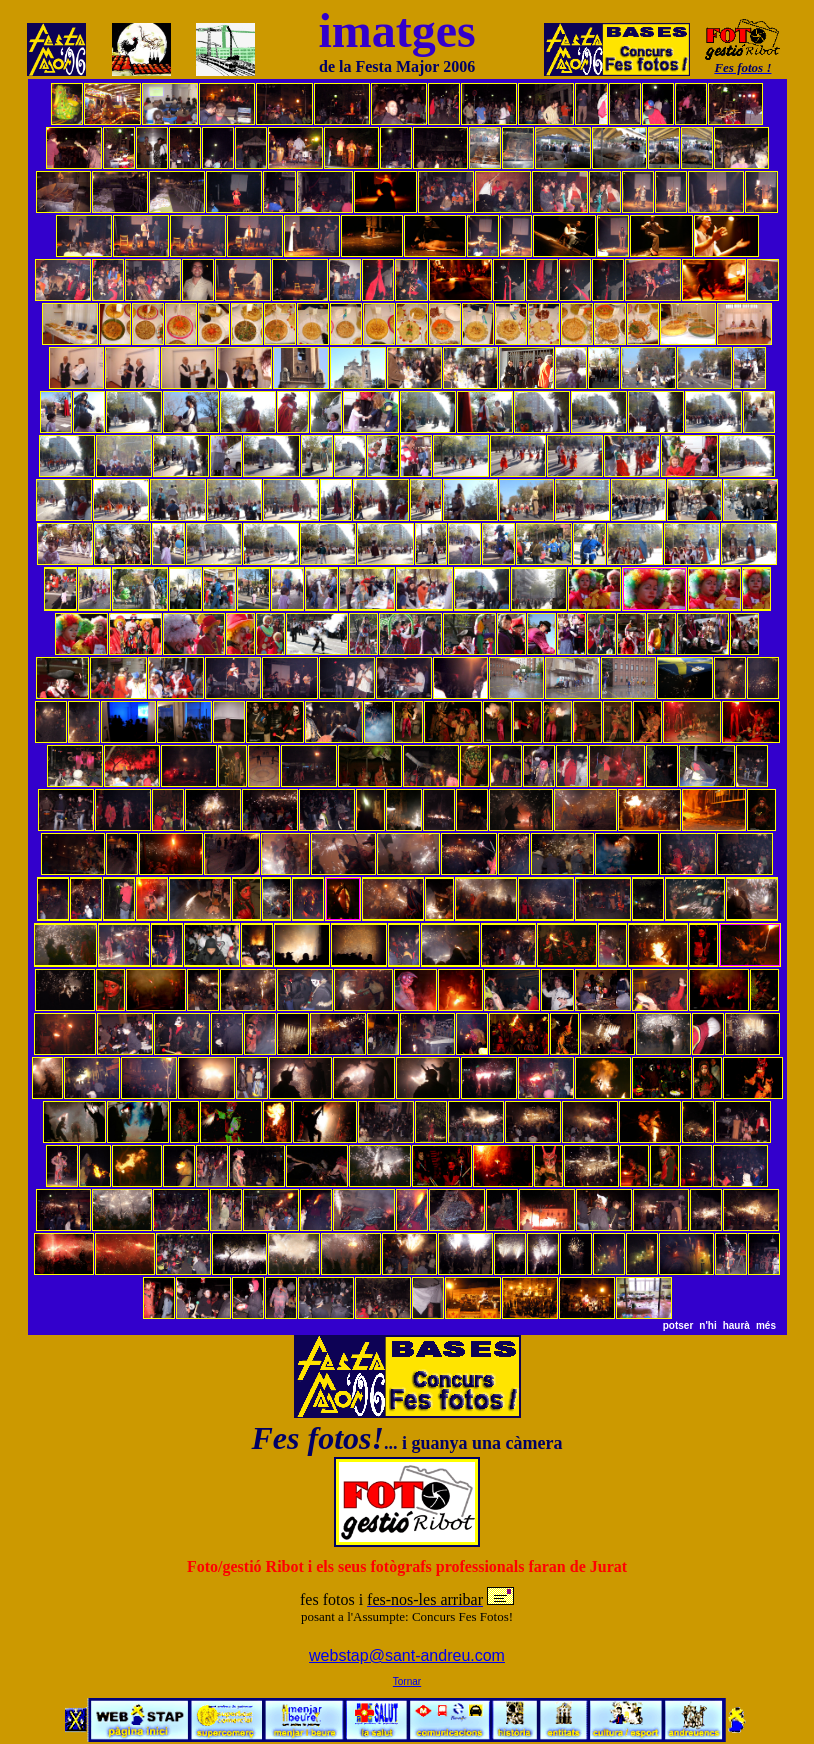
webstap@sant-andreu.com (407, 1655)
